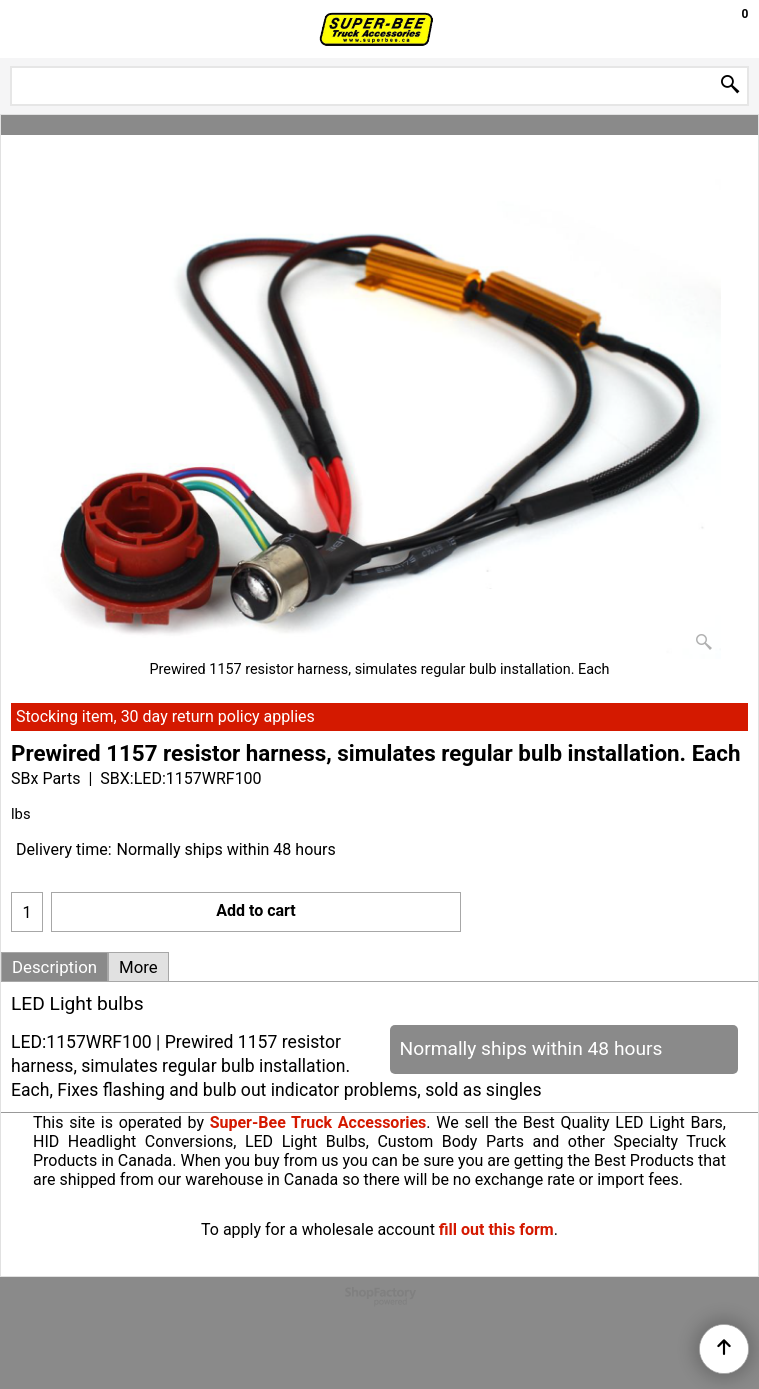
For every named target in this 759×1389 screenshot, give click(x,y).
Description (54, 967)
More (138, 967)
